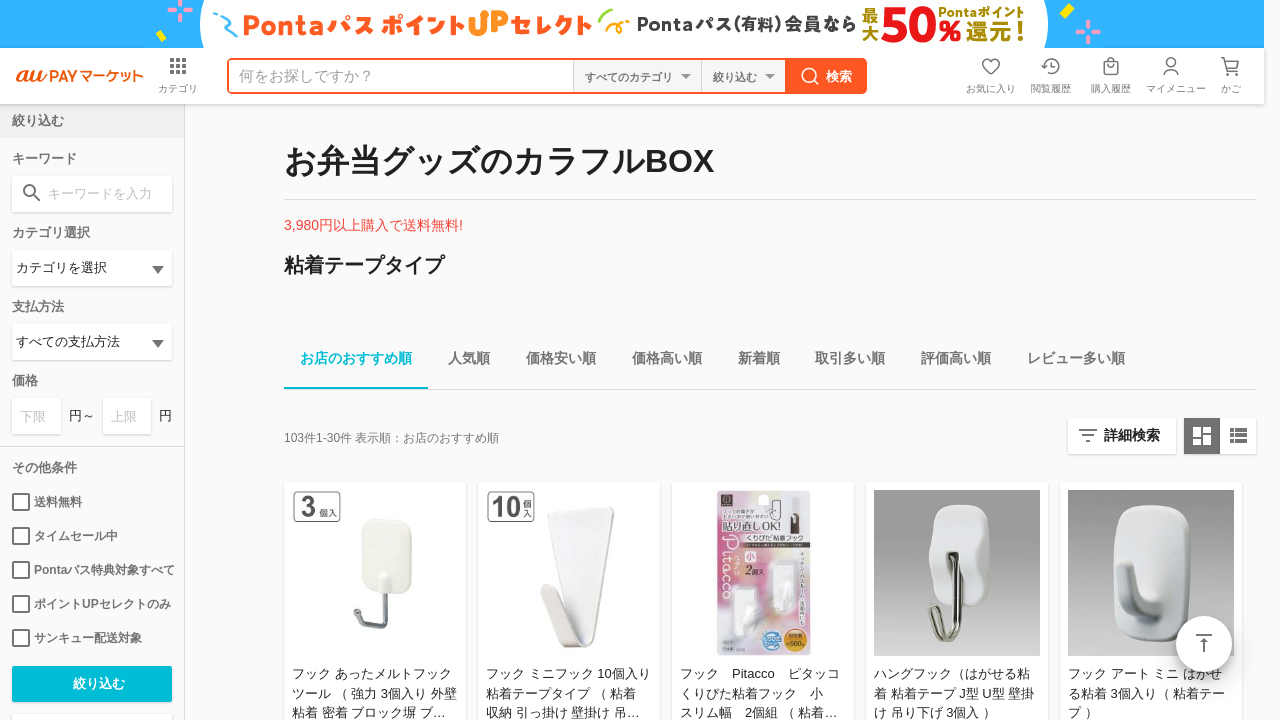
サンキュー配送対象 (77, 638)
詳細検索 (1132, 435)
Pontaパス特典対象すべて (92, 570)
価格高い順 (659, 361)
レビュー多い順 (1068, 361)
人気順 (461, 361)
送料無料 (47, 502)
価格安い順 (553, 361)
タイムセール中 (65, 536)
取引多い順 (842, 361)
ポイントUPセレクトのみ (91, 604)
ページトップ (1204, 644)
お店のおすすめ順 (348, 361)
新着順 (751, 361)
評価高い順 (948, 361)
